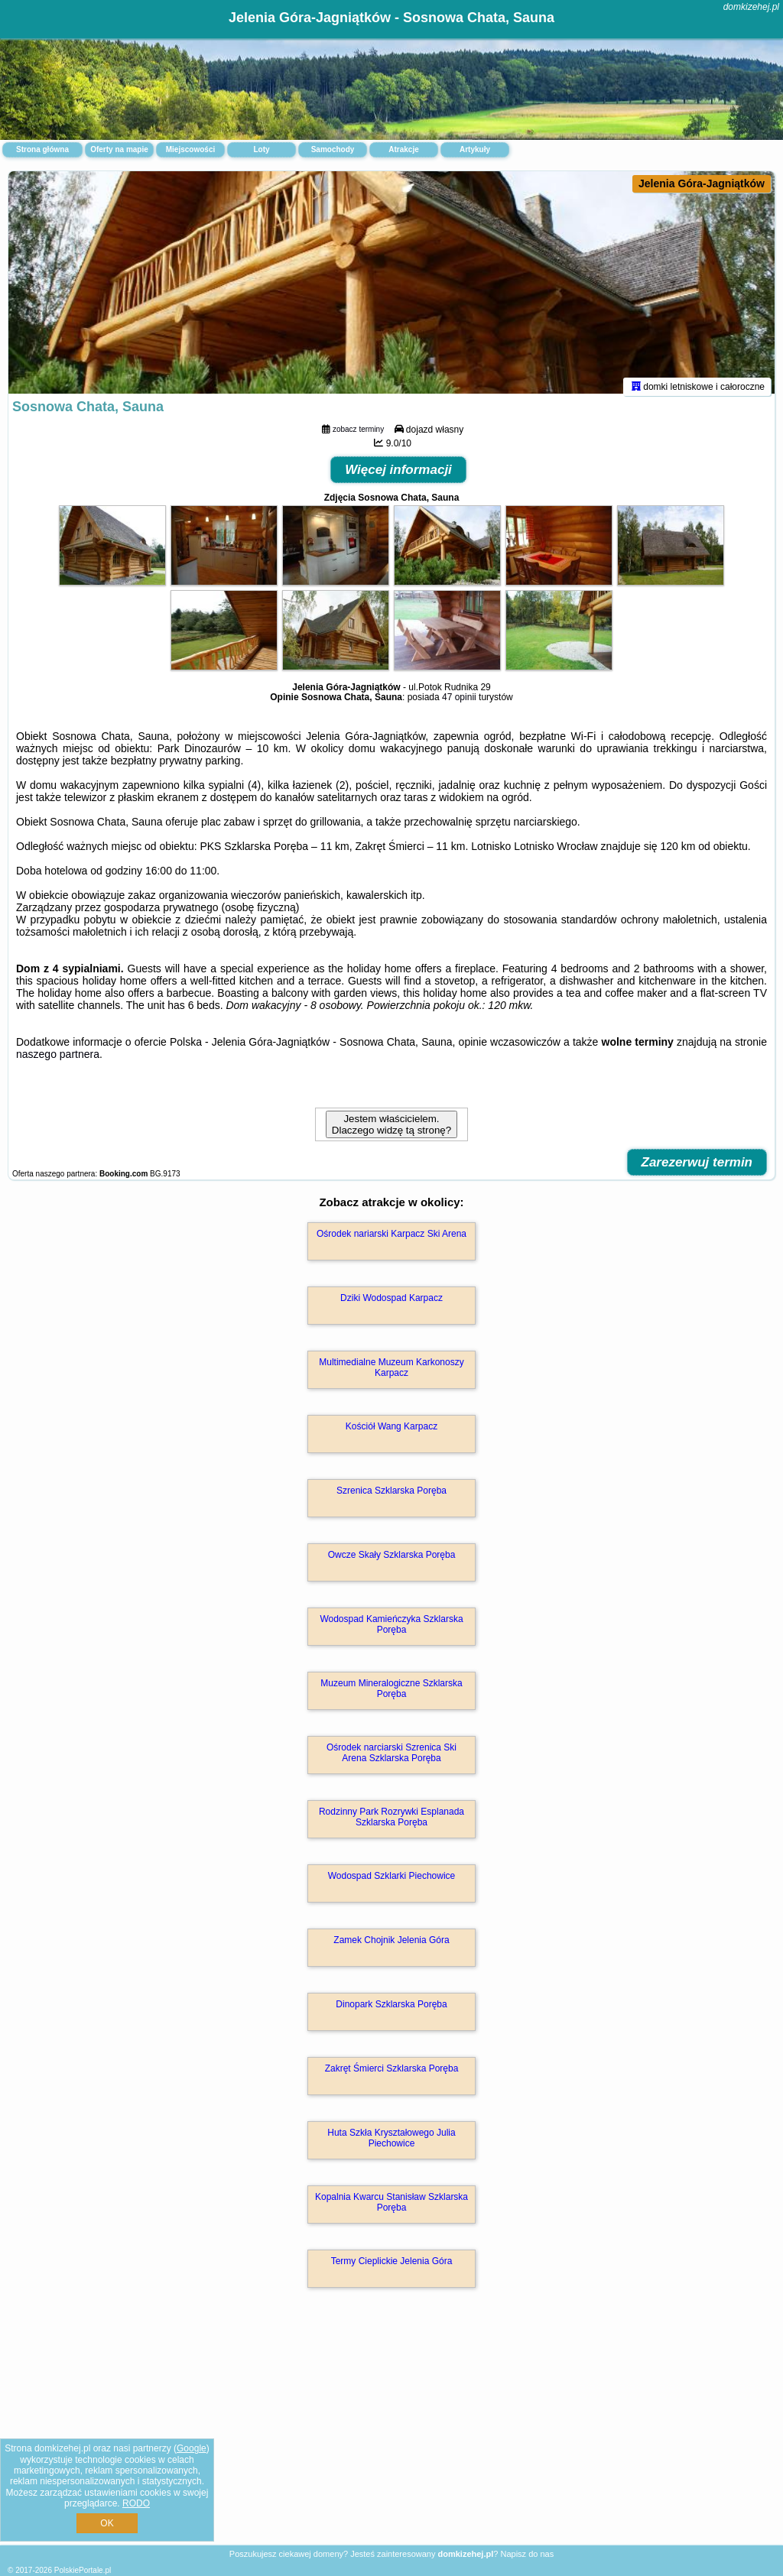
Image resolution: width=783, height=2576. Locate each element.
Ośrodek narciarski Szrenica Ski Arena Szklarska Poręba (391, 1759)
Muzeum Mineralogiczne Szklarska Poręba (391, 1695)
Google (191, 2448)
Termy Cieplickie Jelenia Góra (392, 2268)
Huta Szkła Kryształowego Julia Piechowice (391, 2145)
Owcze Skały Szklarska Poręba (392, 1561)
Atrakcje (403, 149)
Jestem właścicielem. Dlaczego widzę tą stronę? (391, 1131)
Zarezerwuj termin (697, 1169)
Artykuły (475, 149)
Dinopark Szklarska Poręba (391, 2011)
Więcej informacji (398, 476)
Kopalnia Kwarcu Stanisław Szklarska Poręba (391, 2209)
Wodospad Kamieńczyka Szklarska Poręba (391, 1631)
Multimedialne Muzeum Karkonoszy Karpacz (391, 1374)
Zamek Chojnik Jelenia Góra (391, 1947)
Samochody (333, 149)
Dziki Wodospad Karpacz (391, 1304)
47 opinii (459, 704)
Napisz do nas (527, 2553)
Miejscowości (190, 149)
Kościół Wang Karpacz (391, 1433)
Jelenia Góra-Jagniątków (701, 183)
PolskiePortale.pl (82, 2570)
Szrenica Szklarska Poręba (391, 1497)
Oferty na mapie (119, 149)
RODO (136, 2503)
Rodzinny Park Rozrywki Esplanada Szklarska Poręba (391, 1824)
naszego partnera (57, 1061)
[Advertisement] (391, 2436)
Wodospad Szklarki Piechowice (392, 1882)
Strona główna (42, 149)
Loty (261, 149)
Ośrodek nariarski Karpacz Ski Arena (391, 1240)
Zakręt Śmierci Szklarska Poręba (392, 2075)
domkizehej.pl (751, 7)
